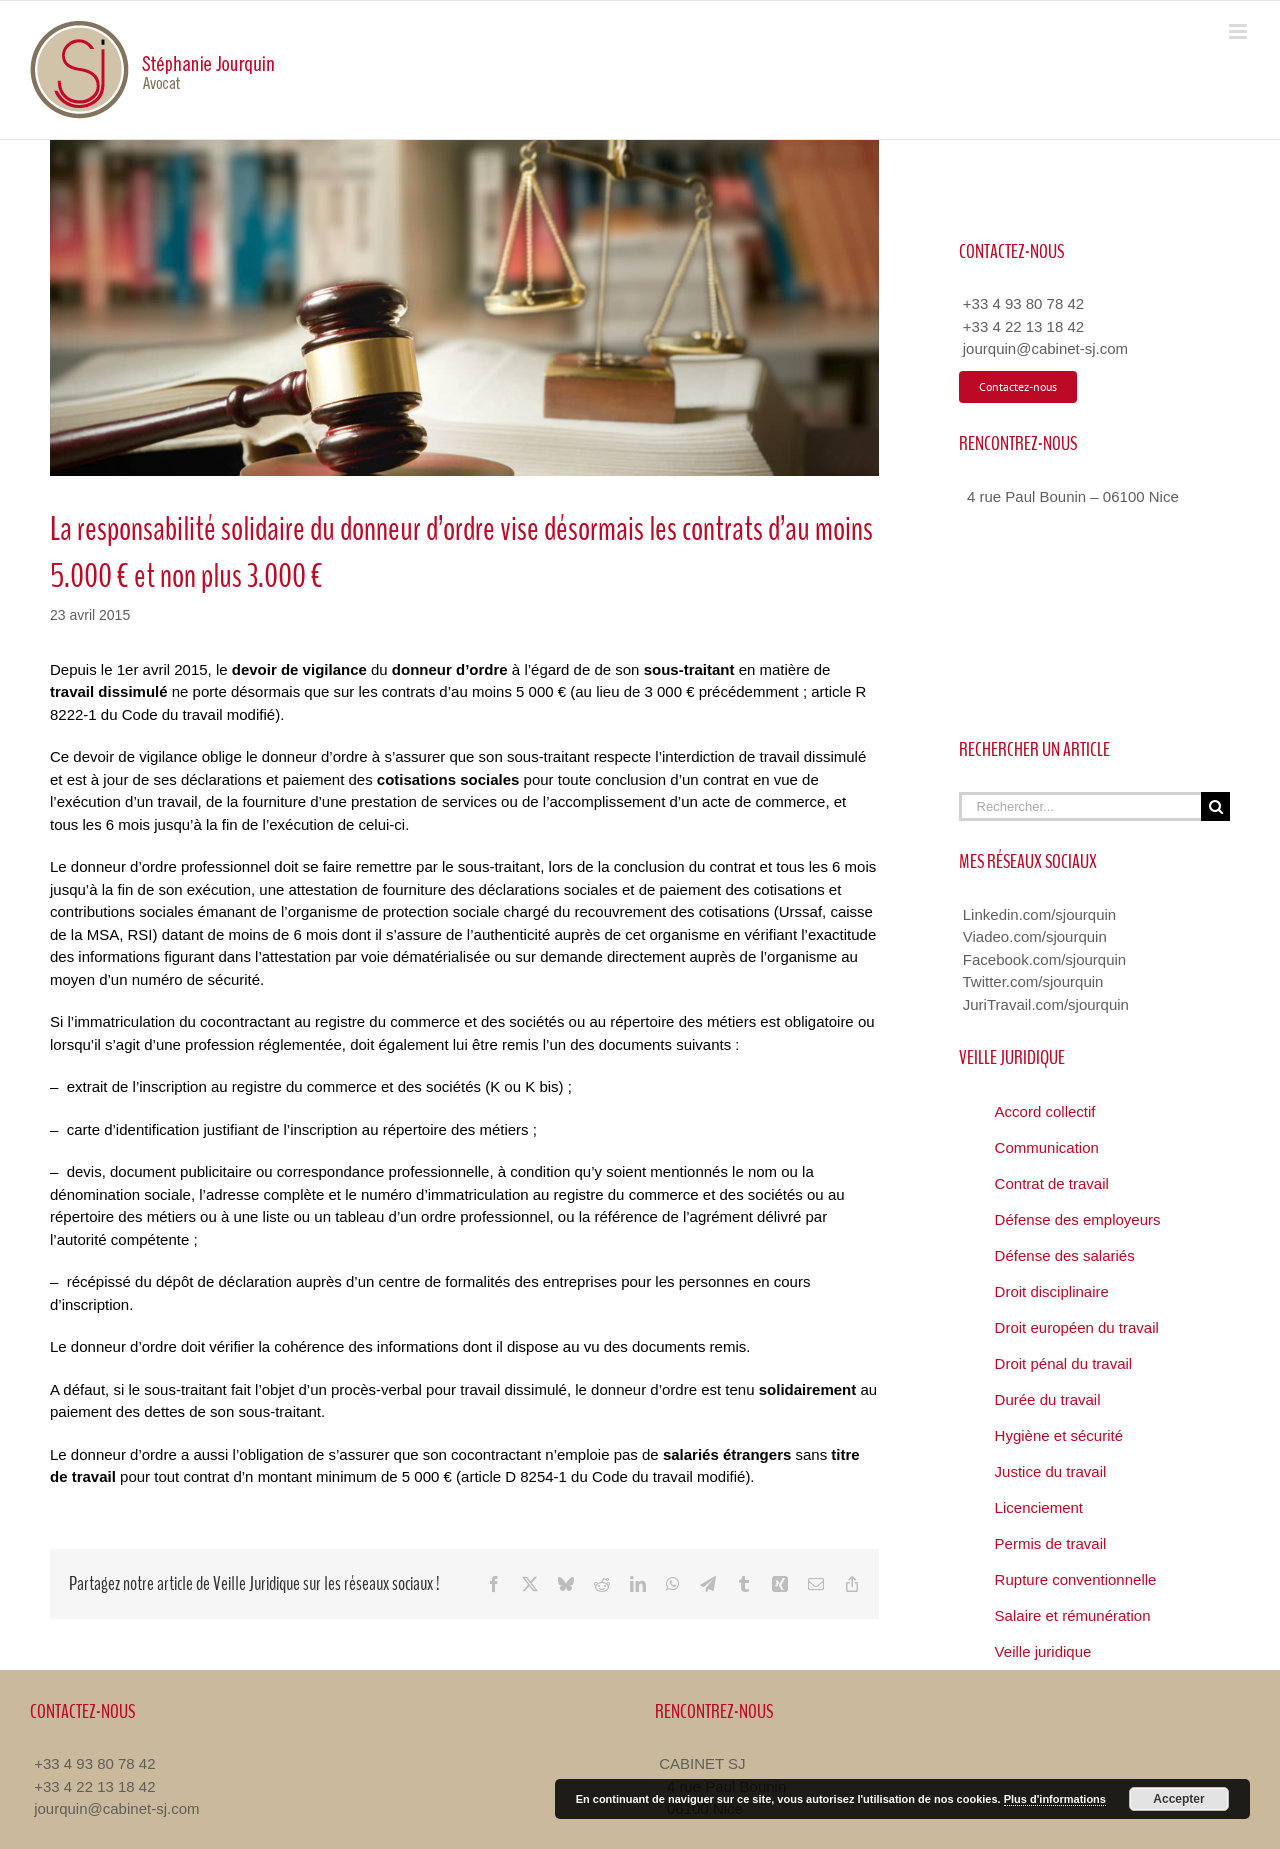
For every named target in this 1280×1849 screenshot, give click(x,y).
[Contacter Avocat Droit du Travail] (1018, 387)
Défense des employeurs (1078, 1219)
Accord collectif (1045, 1111)
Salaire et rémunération (1073, 1615)
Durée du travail (1048, 1399)
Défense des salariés (1065, 1255)
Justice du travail (1051, 1471)
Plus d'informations (1055, 1799)
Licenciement (1039, 1507)
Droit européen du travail (1077, 1327)
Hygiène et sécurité (1059, 1435)
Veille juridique (1043, 1651)
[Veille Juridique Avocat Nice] (464, 308)
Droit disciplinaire (1052, 1291)
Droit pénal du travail (1064, 1363)
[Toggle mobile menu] (1239, 31)
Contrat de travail (1052, 1183)
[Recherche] (1215, 806)
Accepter (1178, 1799)
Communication (1047, 1147)
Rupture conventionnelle (1076, 1579)
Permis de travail (1051, 1543)
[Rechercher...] (1080, 806)
